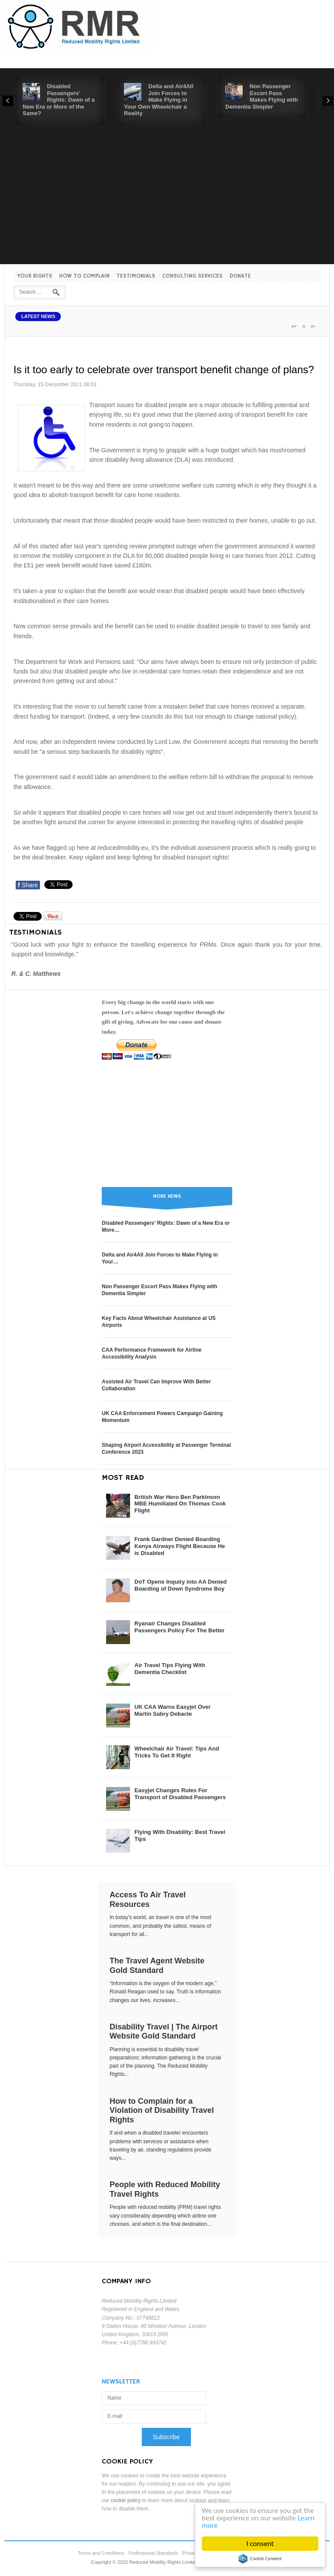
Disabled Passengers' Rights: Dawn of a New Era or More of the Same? (59, 99)
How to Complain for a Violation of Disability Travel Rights (162, 2110)
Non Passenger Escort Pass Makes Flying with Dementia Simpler (261, 96)
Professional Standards (153, 2553)
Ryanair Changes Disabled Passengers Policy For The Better (179, 1627)
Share (28, 885)
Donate (240, 276)
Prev (7, 100)
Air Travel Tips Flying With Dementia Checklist (169, 1668)
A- (313, 326)
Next (328, 100)
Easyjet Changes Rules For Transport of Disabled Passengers (180, 1793)
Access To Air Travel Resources (148, 1899)
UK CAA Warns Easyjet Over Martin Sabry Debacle (172, 1710)
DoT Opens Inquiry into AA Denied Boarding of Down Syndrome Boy (180, 1585)
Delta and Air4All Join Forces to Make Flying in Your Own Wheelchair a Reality (159, 99)
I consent (260, 2543)
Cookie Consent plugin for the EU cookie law (260, 2558)
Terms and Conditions (101, 2553)
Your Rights (34, 276)
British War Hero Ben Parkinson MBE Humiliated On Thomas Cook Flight (180, 1504)
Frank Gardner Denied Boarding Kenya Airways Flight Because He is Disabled (179, 1546)
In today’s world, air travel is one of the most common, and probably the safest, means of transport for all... (160, 1925)
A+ (294, 326)
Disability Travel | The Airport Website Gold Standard (163, 2031)
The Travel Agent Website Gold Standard (157, 1965)
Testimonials (136, 276)
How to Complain (84, 276)
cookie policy (126, 2500)
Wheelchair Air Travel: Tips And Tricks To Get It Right (176, 1752)
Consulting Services (192, 276)
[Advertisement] (167, 191)
